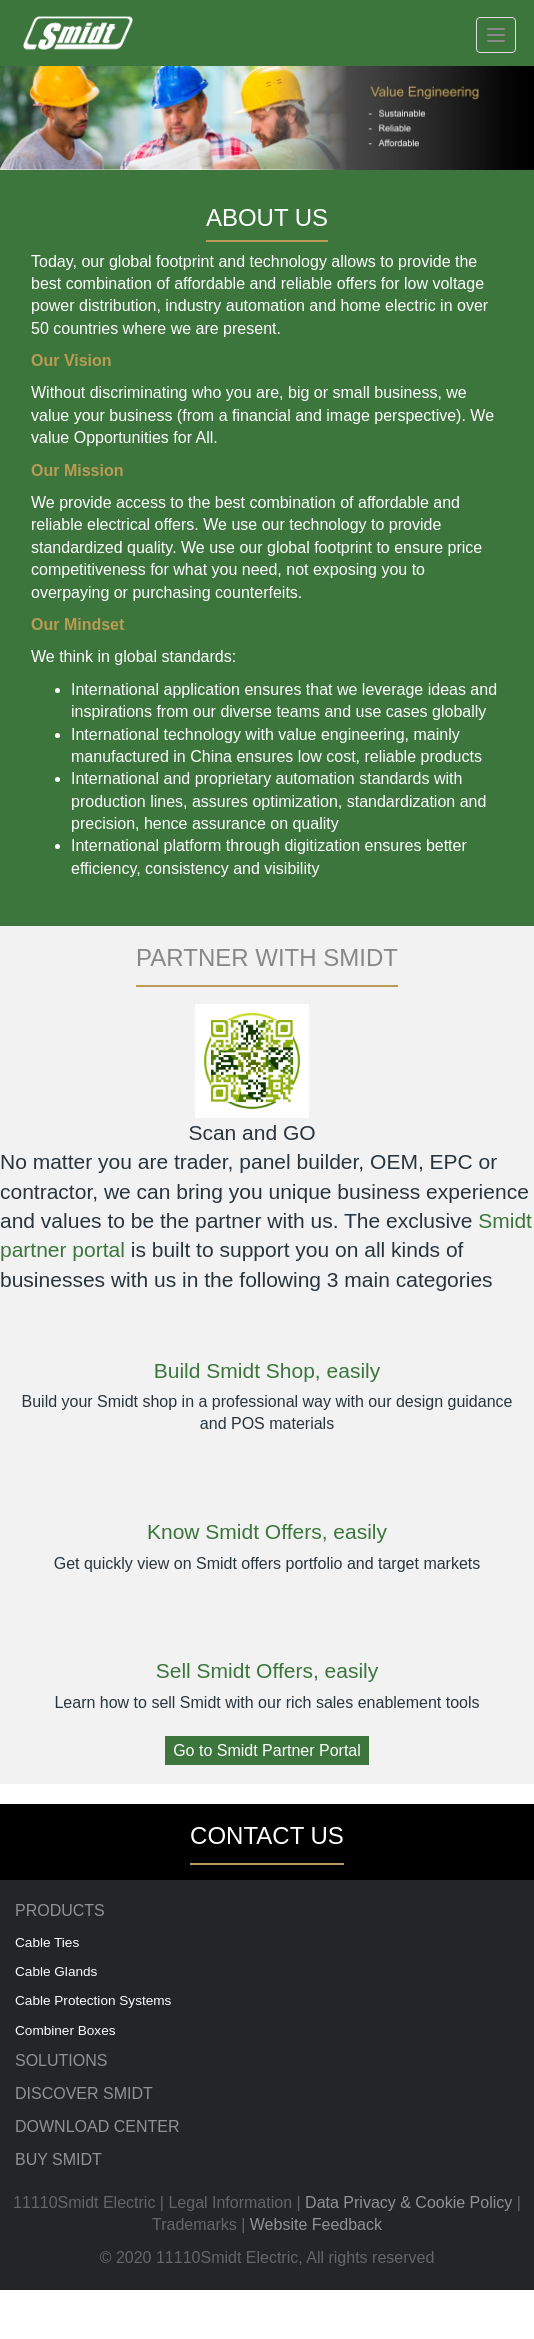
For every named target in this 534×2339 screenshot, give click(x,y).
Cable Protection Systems (93, 2000)
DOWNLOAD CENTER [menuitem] (97, 2126)
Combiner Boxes (65, 2030)
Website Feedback (316, 2224)
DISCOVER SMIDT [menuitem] (84, 2093)
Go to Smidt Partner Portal (267, 1750)
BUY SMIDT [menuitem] (58, 2159)
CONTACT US (267, 1835)
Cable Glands (56, 1971)
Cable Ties (47, 1942)
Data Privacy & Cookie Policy (408, 2202)
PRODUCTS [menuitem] (60, 1910)
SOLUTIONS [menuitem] (61, 2060)
